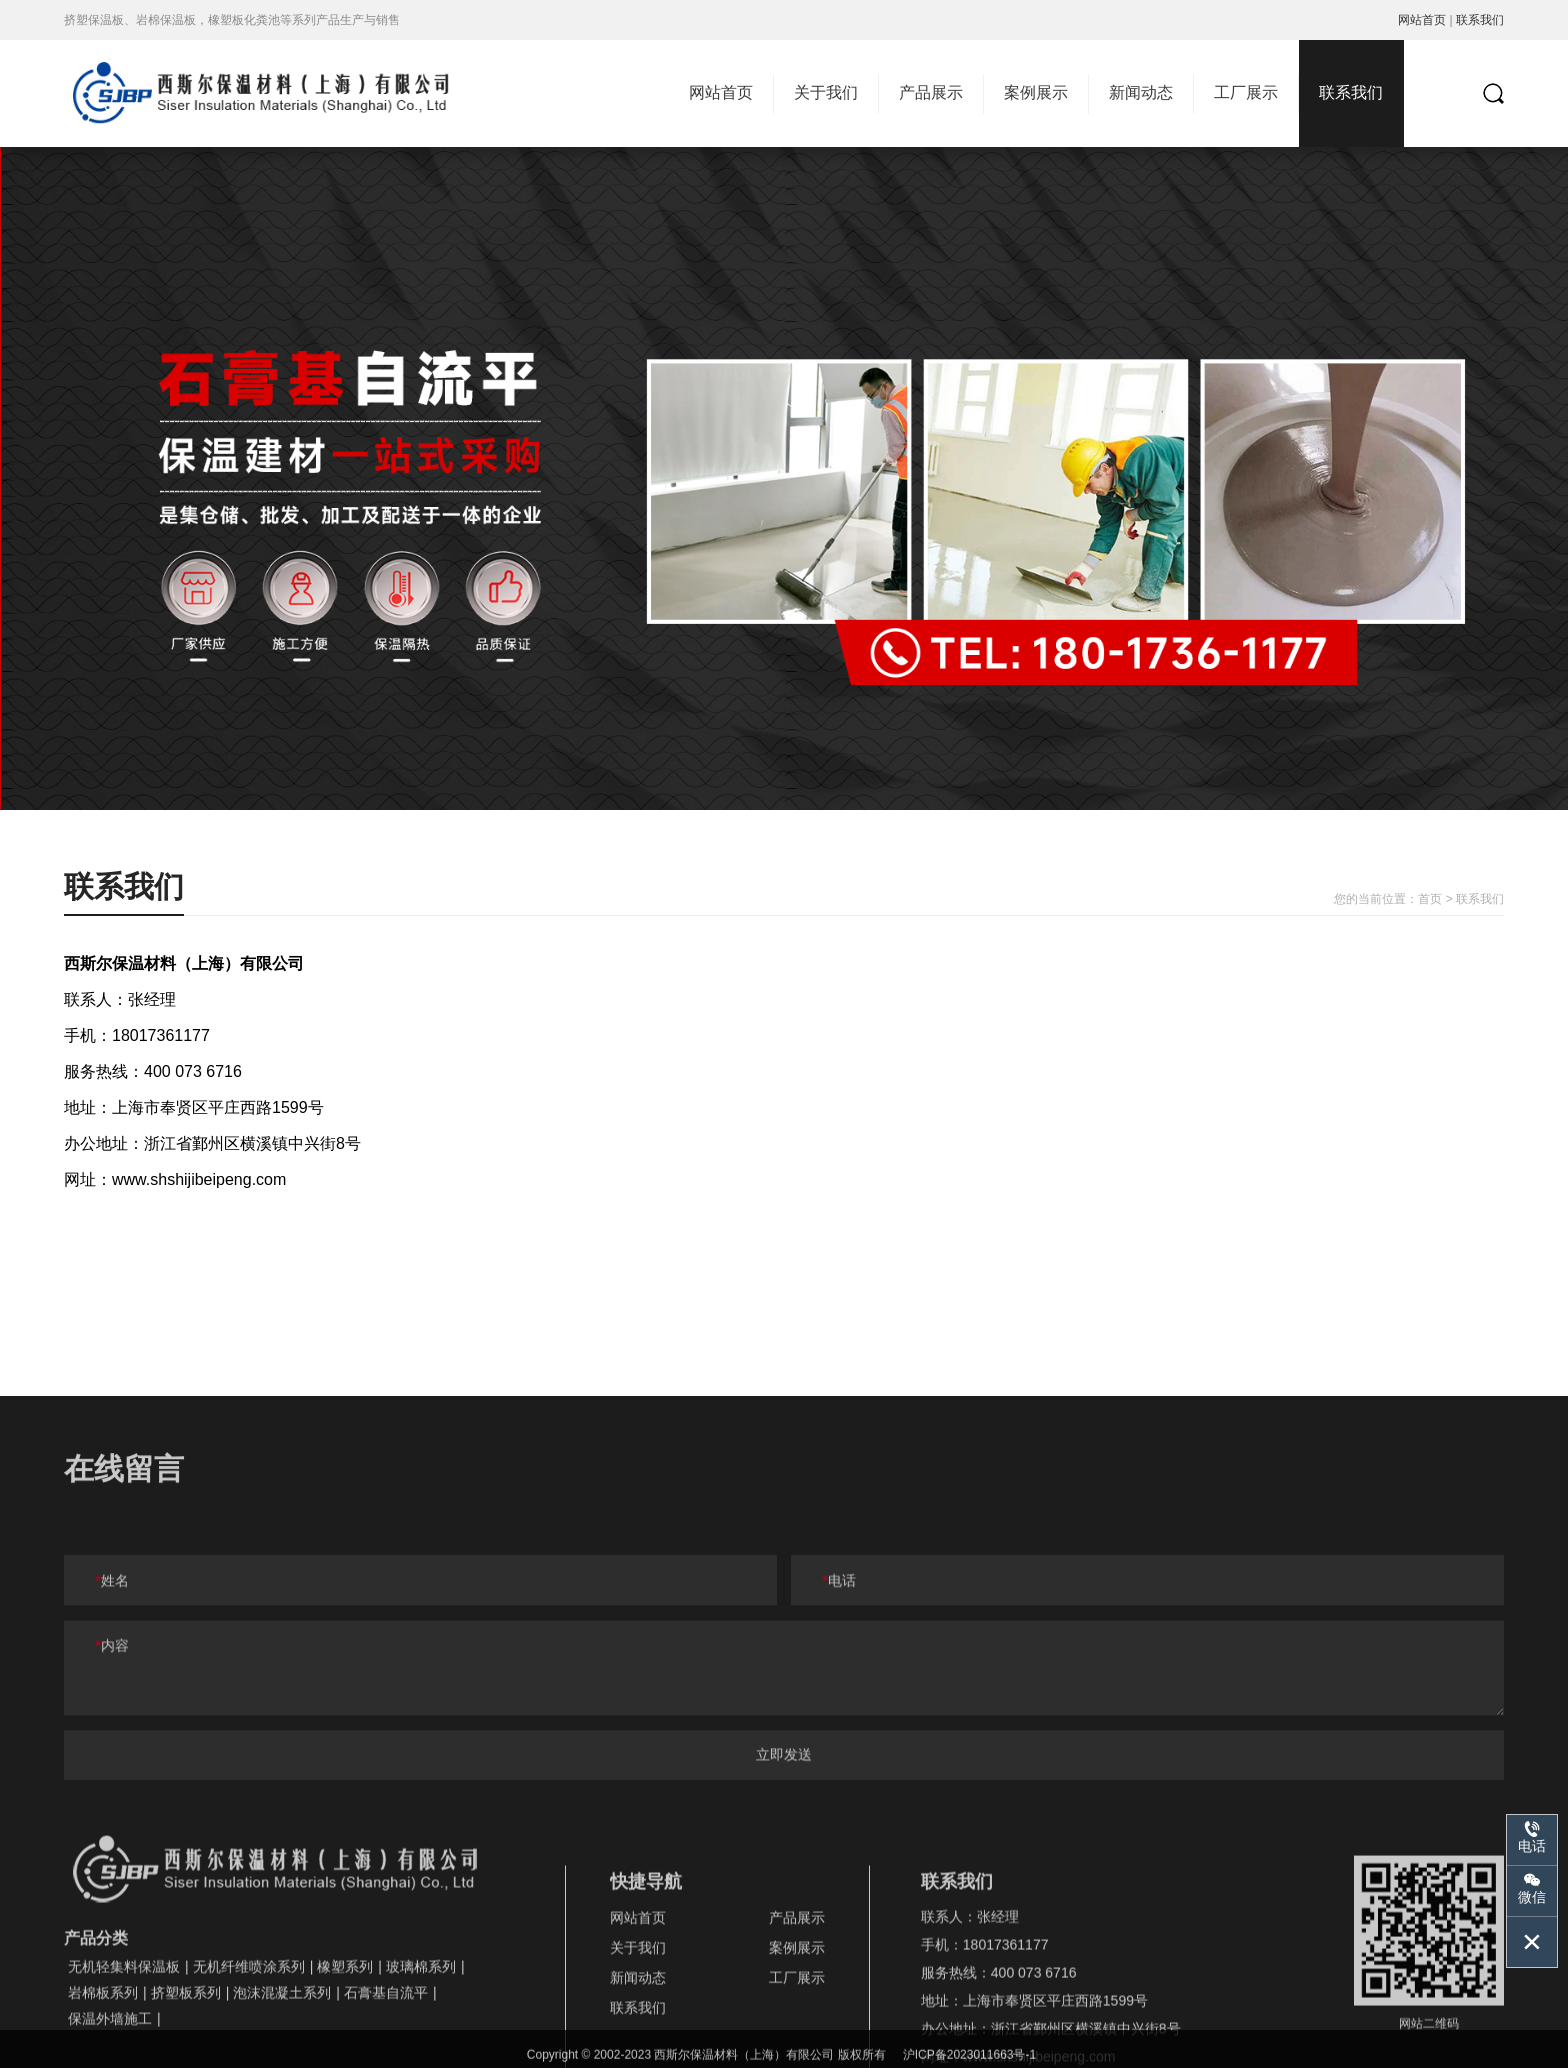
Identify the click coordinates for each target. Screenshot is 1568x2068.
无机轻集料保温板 (124, 2040)
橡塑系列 (345, 2040)
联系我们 (1480, 20)
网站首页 (1422, 20)
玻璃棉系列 (421, 2040)
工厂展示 (1246, 92)
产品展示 (931, 92)
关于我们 (826, 92)
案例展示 (1036, 92)
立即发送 (784, 1812)
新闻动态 (1141, 92)
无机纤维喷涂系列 (249, 2040)
